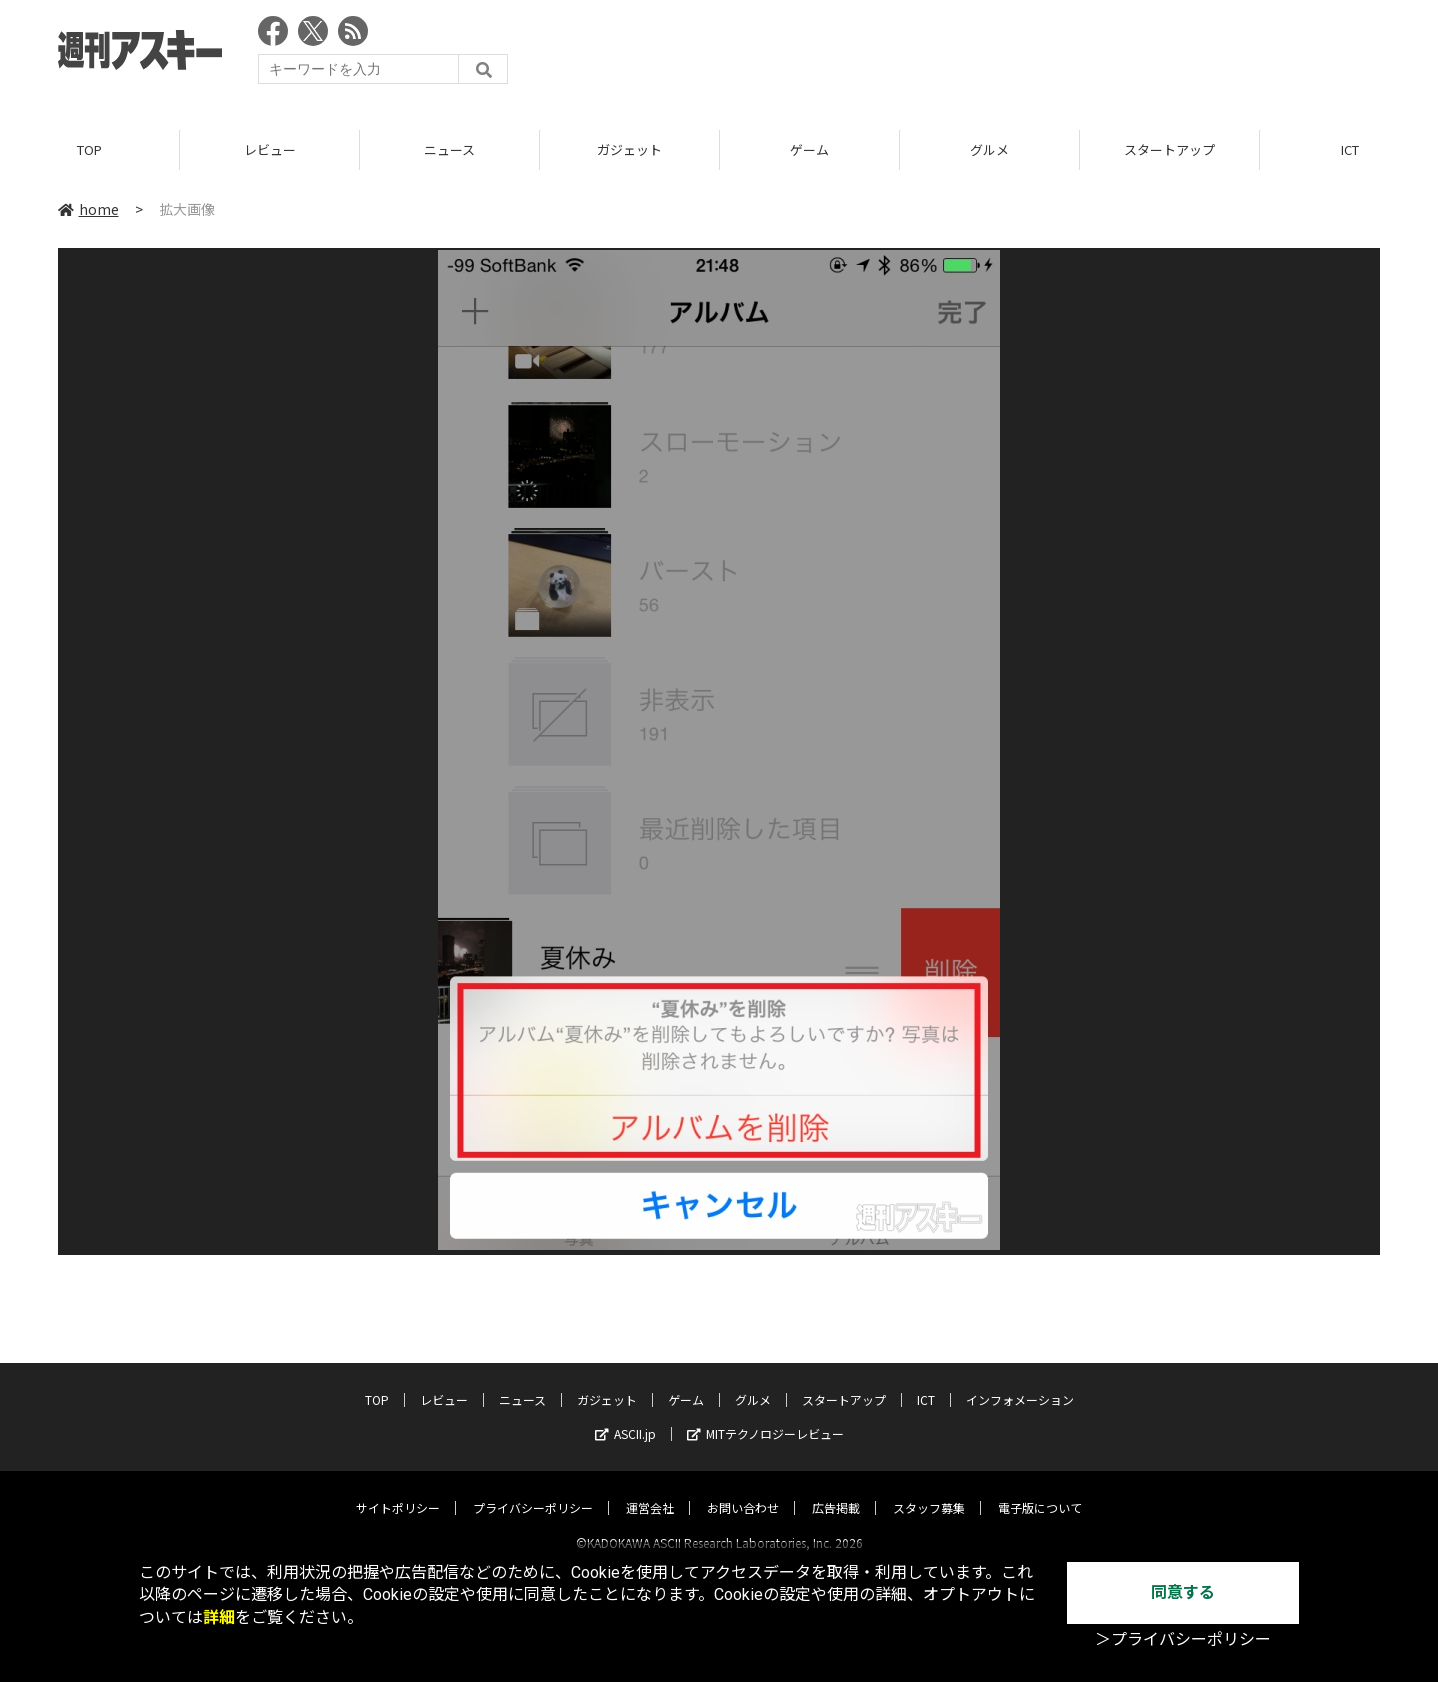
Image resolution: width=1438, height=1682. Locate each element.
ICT (926, 1381)
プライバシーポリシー (533, 1489)
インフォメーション (1020, 1381)
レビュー (270, 149)
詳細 (219, 1617)
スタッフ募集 (929, 1489)
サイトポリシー (398, 1489)
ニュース (449, 149)
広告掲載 (836, 1489)
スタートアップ (1169, 149)
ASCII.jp (625, 1415)
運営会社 (650, 1489)
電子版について (1040, 1489)
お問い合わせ (743, 1489)
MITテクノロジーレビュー (765, 1415)
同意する (1183, 1592)
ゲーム (809, 149)
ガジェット (629, 149)
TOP (89, 149)
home (88, 209)
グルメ (989, 149)
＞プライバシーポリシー (1183, 1639)
